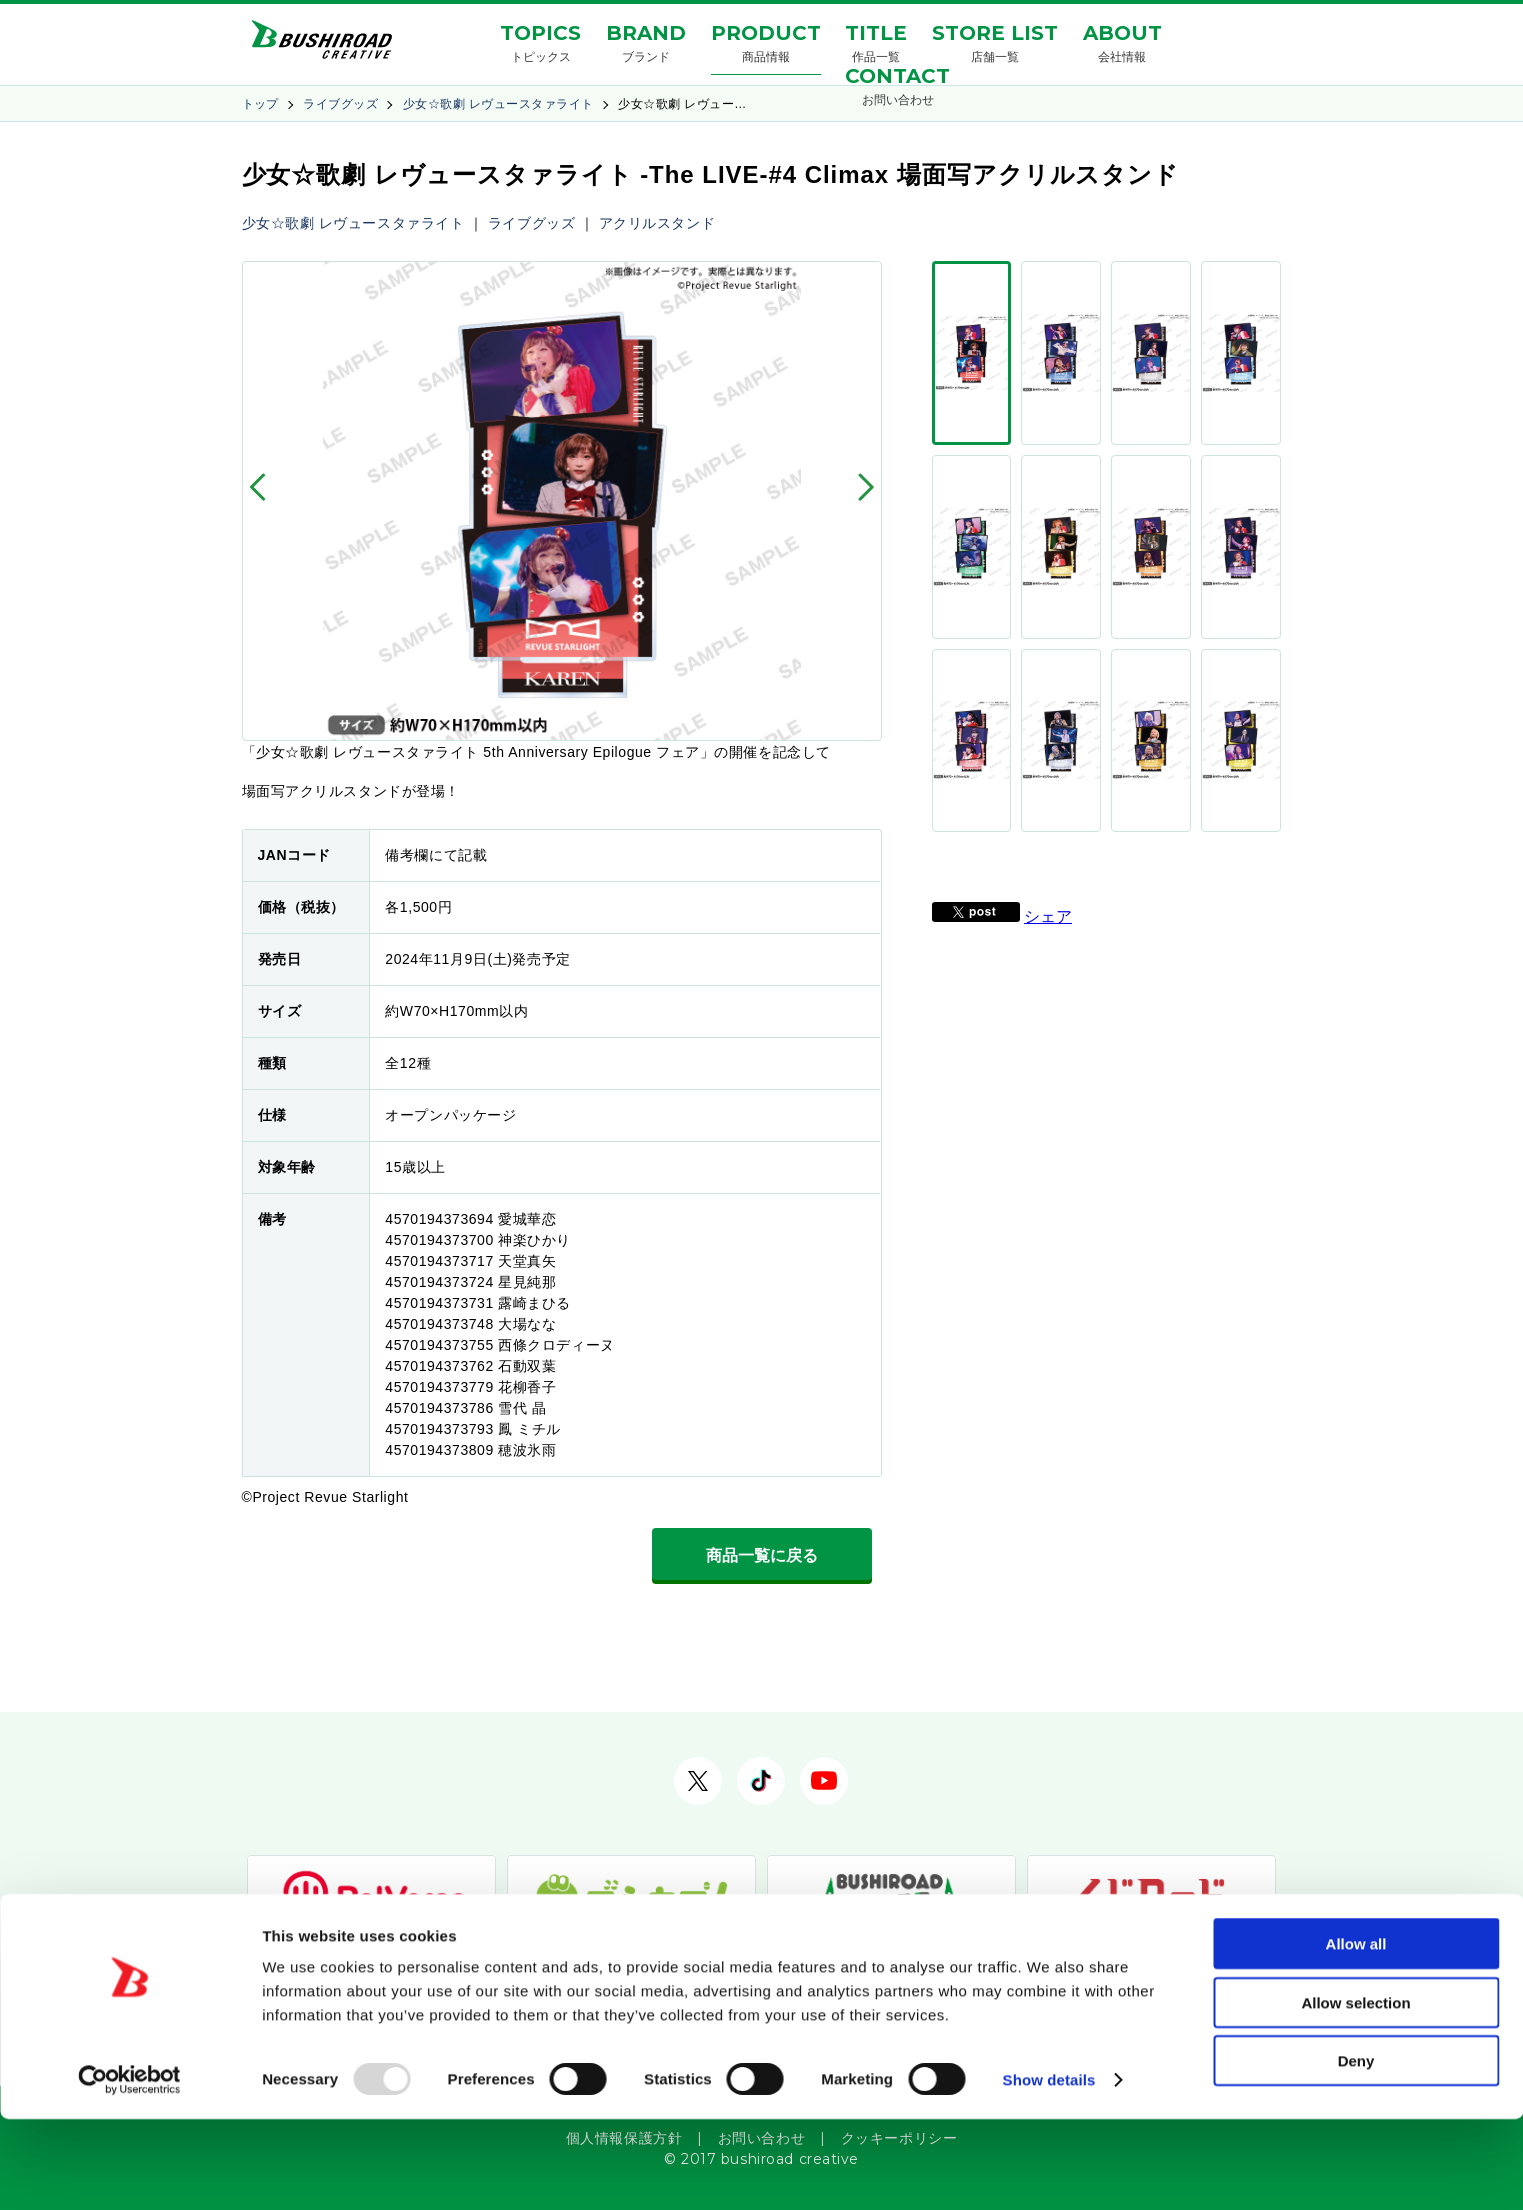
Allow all (1356, 2034)
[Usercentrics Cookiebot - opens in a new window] (129, 2171)
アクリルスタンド (657, 223)
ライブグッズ (340, 104)
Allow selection (1355, 2093)
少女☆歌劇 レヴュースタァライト (498, 104)
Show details (1049, 2170)
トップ (260, 104)
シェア (1048, 545)
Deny (1356, 2151)
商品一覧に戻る (762, 1555)
